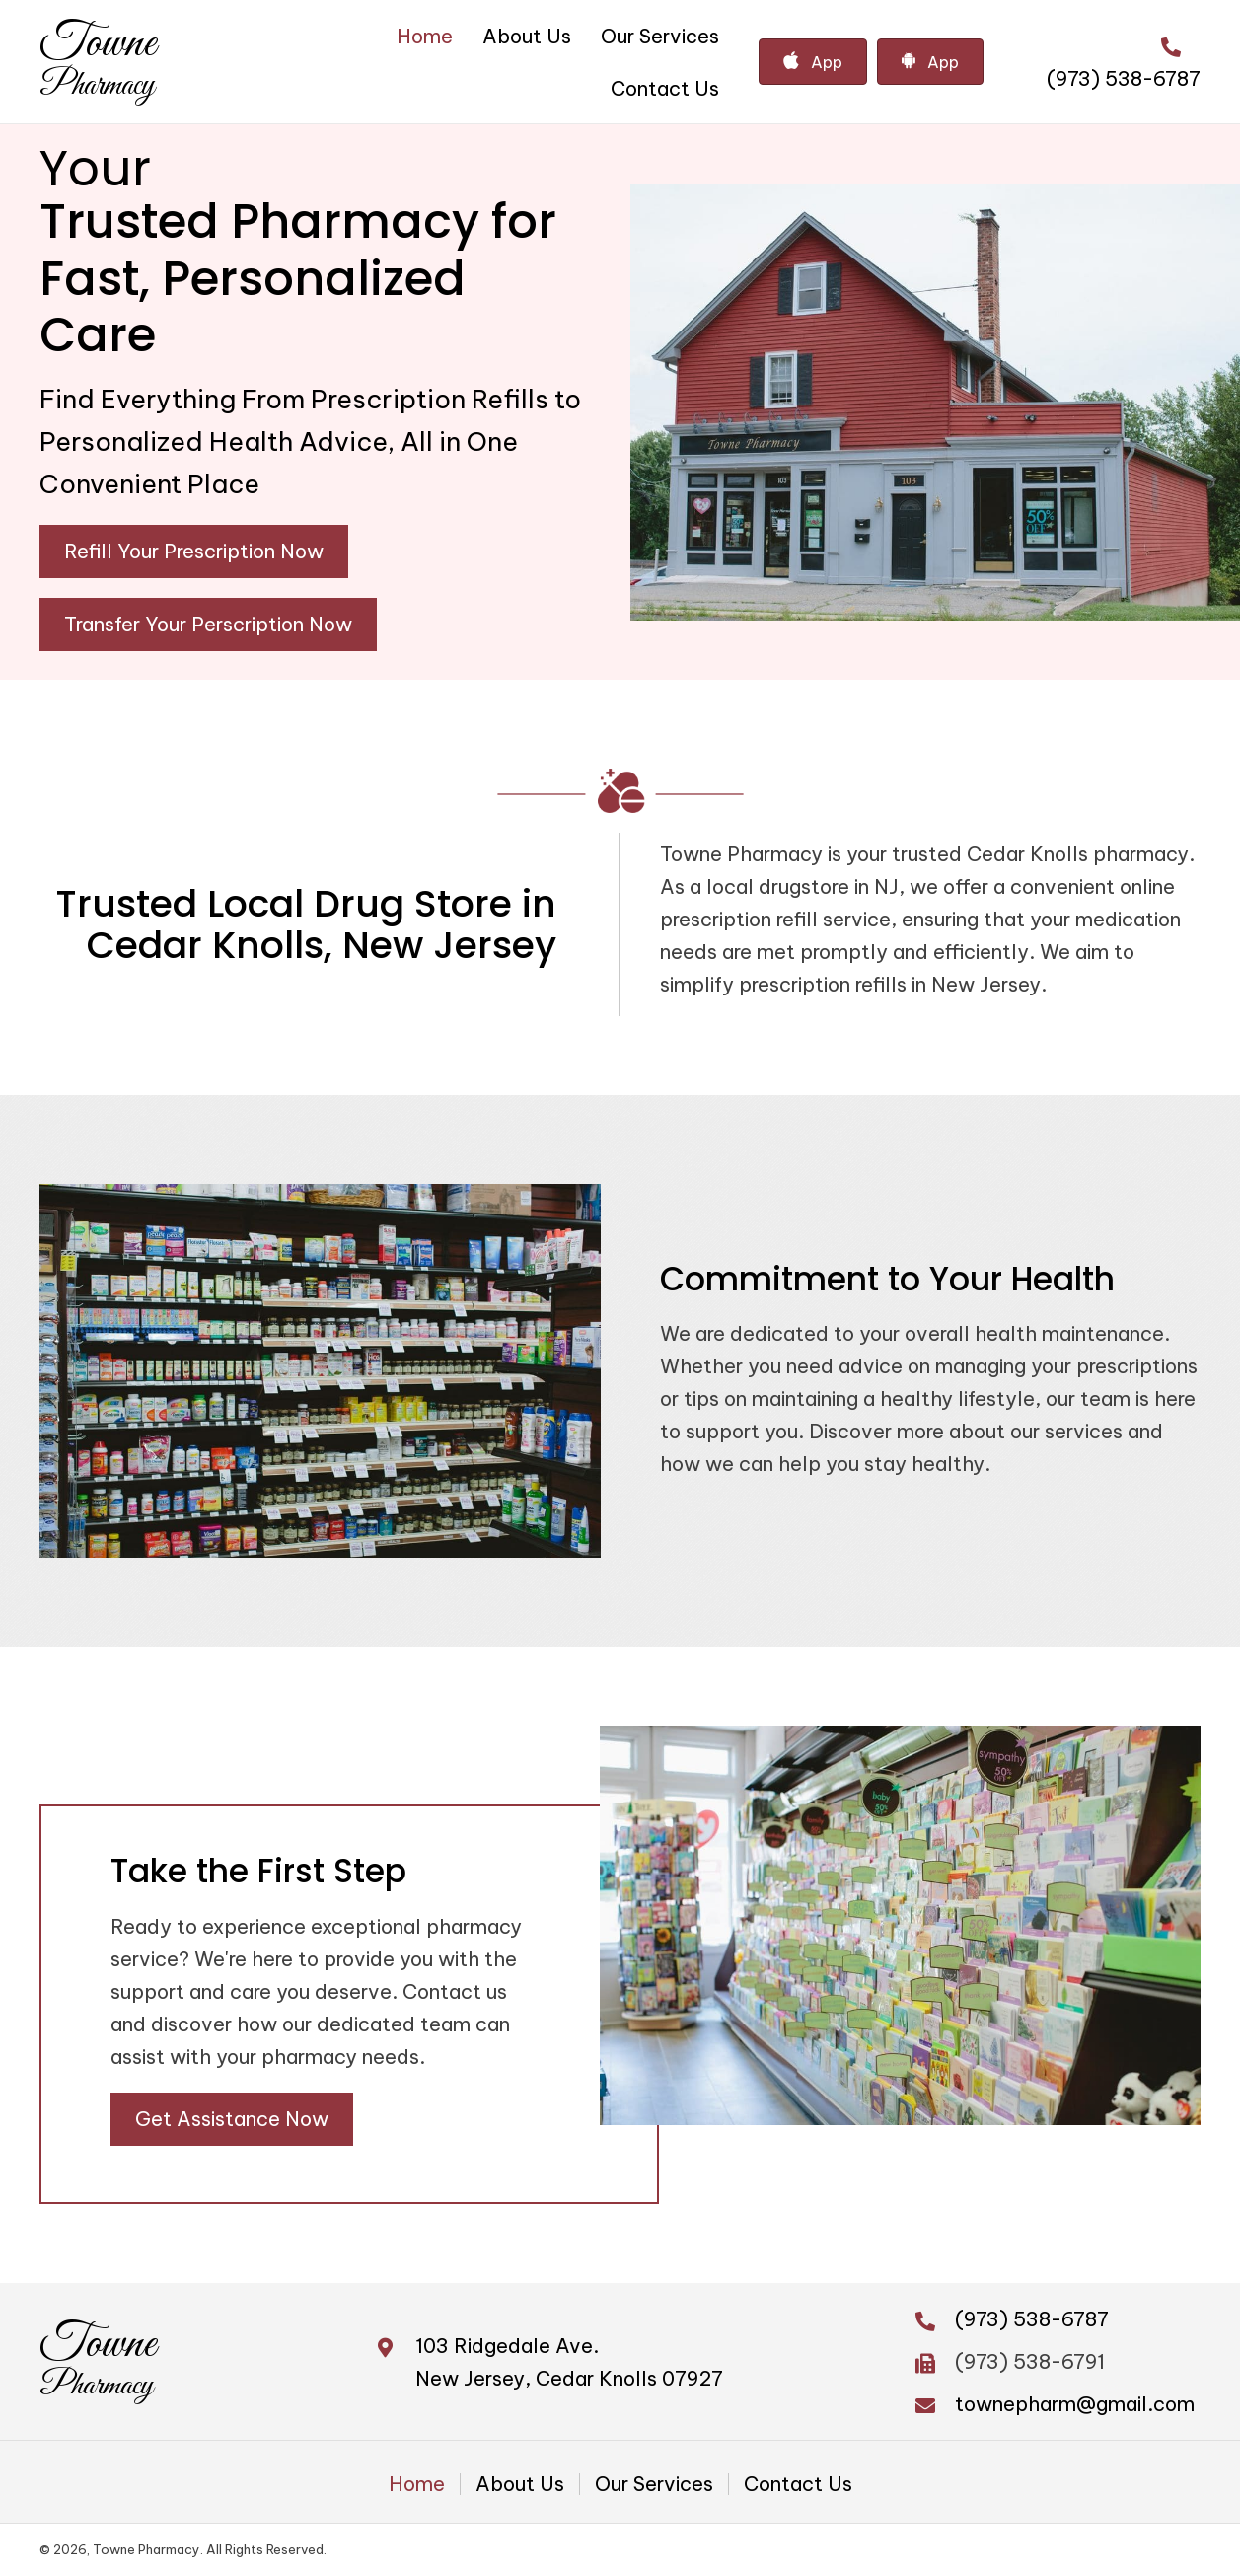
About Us (519, 2484)
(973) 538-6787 (1124, 78)
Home (417, 2484)
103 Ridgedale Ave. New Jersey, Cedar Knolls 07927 (569, 2362)
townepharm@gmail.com (1075, 2404)
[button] (193, 551)
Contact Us (798, 2484)
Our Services (654, 2484)
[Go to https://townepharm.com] (97, 62)
